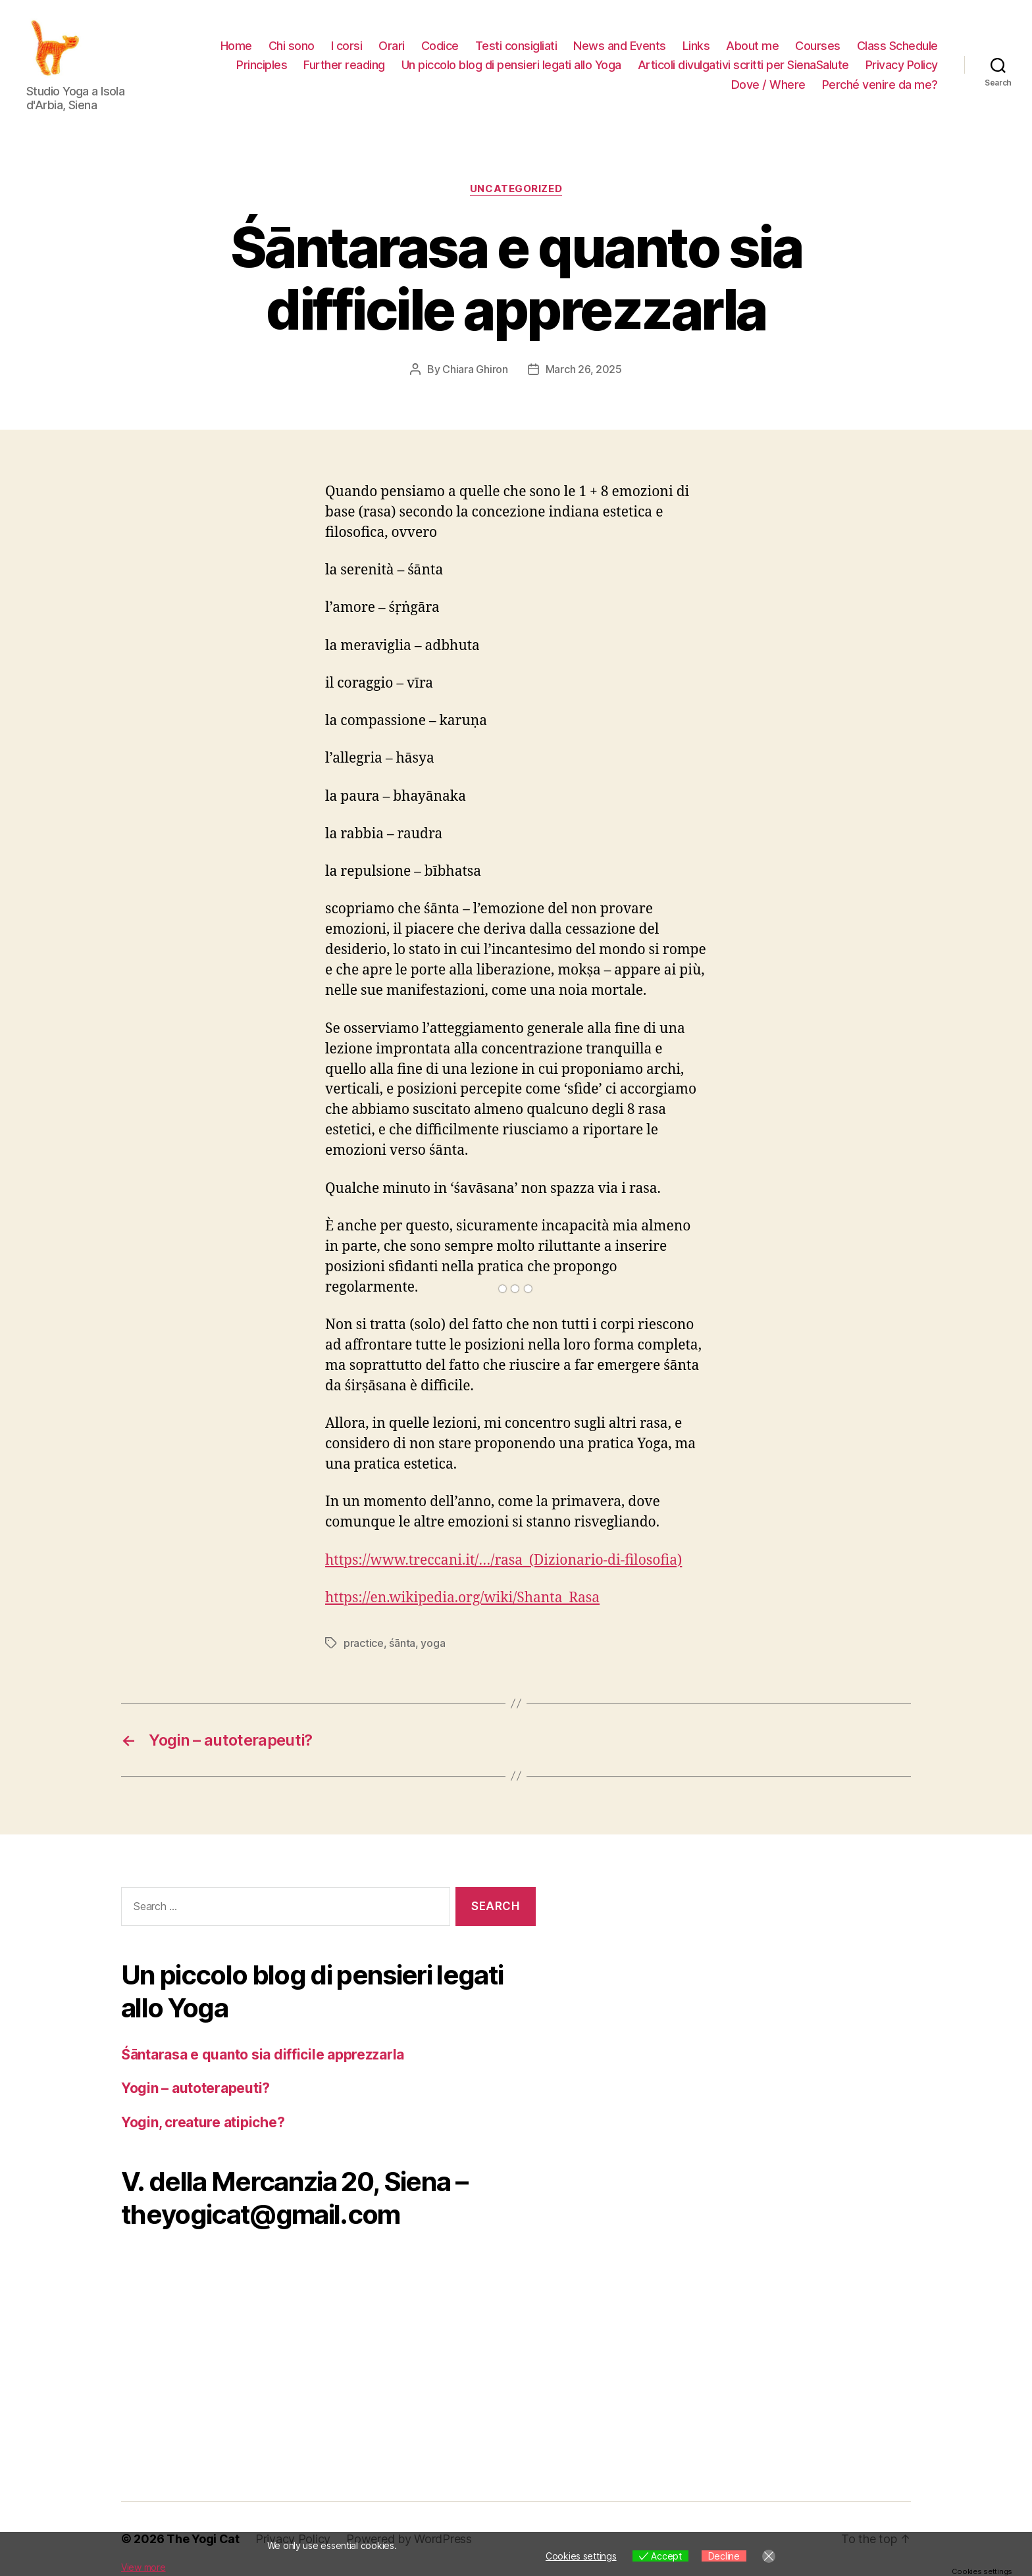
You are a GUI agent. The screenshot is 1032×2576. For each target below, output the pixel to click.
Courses (817, 46)
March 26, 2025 (584, 369)
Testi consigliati (516, 46)
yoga (433, 1643)
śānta (402, 1643)
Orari (391, 46)
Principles (261, 65)
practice (364, 1643)
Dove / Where (768, 84)
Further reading (344, 65)
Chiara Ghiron (475, 369)
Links (696, 46)
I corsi (347, 46)
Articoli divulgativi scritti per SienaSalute (743, 65)
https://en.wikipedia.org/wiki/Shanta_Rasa (462, 1598)
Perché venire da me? (880, 84)
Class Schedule (897, 46)
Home (236, 46)
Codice (440, 46)
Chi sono (292, 46)
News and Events (619, 46)
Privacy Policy (901, 65)
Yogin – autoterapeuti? (195, 2088)
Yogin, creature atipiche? (202, 2122)
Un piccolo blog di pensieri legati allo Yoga (511, 65)
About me (752, 46)
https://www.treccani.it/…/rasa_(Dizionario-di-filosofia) (503, 1560)
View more (143, 2567)
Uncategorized (516, 189)
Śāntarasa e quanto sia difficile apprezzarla (262, 2054)
